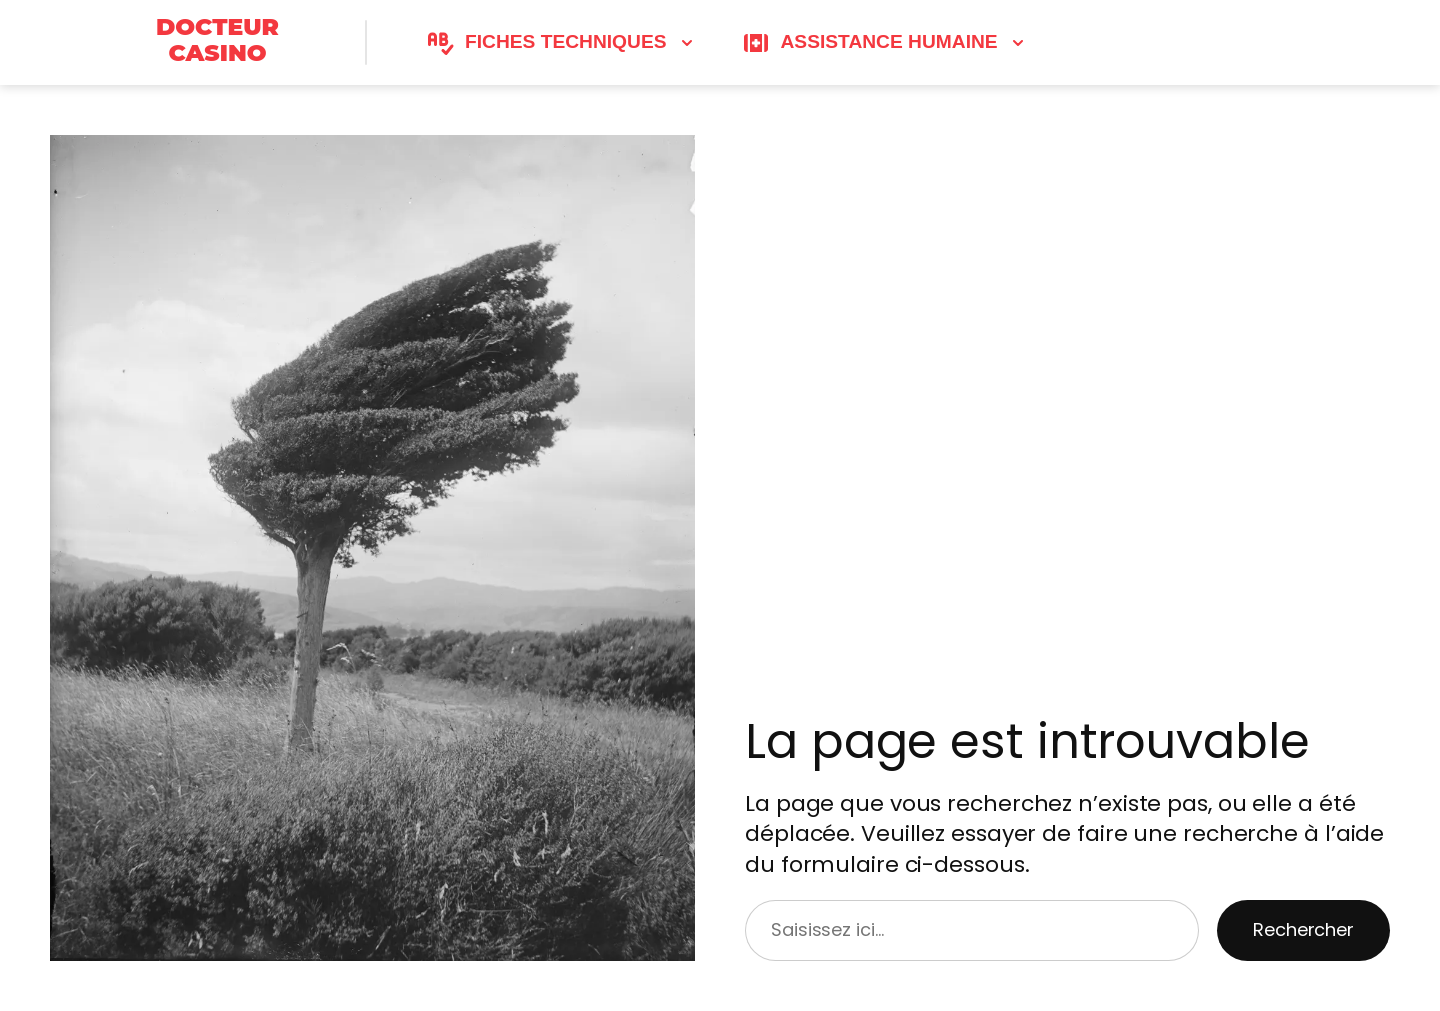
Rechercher (1303, 929)
